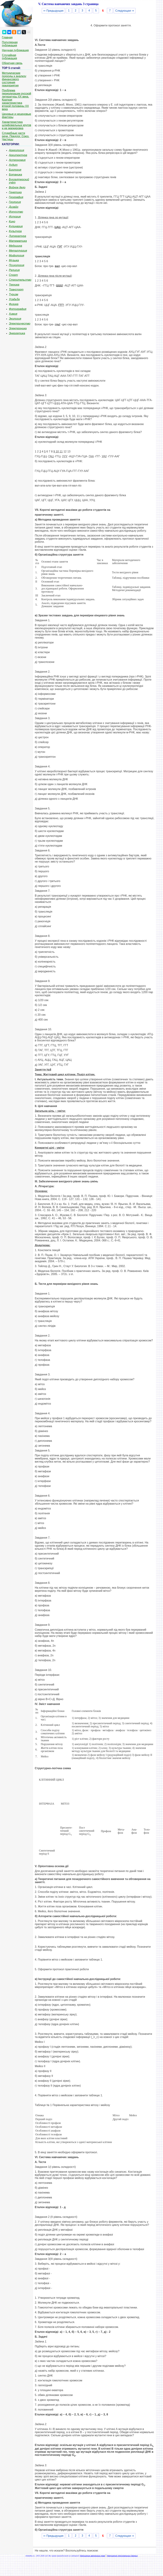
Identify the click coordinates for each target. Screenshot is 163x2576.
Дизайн (13, 206)
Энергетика (17, 333)
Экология (15, 318)
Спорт (13, 274)
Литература (17, 236)
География (16, 197)
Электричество (19, 323)
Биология (15, 169)
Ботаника (15, 174)
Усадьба (14, 299)
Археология (16, 150)
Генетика (15, 192)
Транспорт (16, 289)
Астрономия (17, 160)
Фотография (17, 308)
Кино (12, 221)
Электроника (18, 328)
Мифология (16, 255)
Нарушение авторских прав (92, 2556)
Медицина (15, 245)
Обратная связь (12, 63)
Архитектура (18, 155)
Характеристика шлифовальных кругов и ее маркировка (16, 125)
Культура (15, 231)
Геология (15, 202)
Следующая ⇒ (124, 10)
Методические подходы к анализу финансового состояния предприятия (14, 79)
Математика (18, 240)
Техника (14, 284)
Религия (14, 270)
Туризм (13, 294)
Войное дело (17, 187)
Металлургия (18, 250)
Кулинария (16, 226)
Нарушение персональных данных (122, 2556)
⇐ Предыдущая (53, 10)
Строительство (20, 279)
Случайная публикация (9, 57)
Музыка (14, 260)
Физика (13, 304)
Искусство (16, 211)
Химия (13, 313)
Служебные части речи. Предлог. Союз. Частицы (15, 136)
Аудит (13, 164)
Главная (7, 37)
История (15, 216)
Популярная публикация (10, 44)
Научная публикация (15, 50)
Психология (16, 265)
